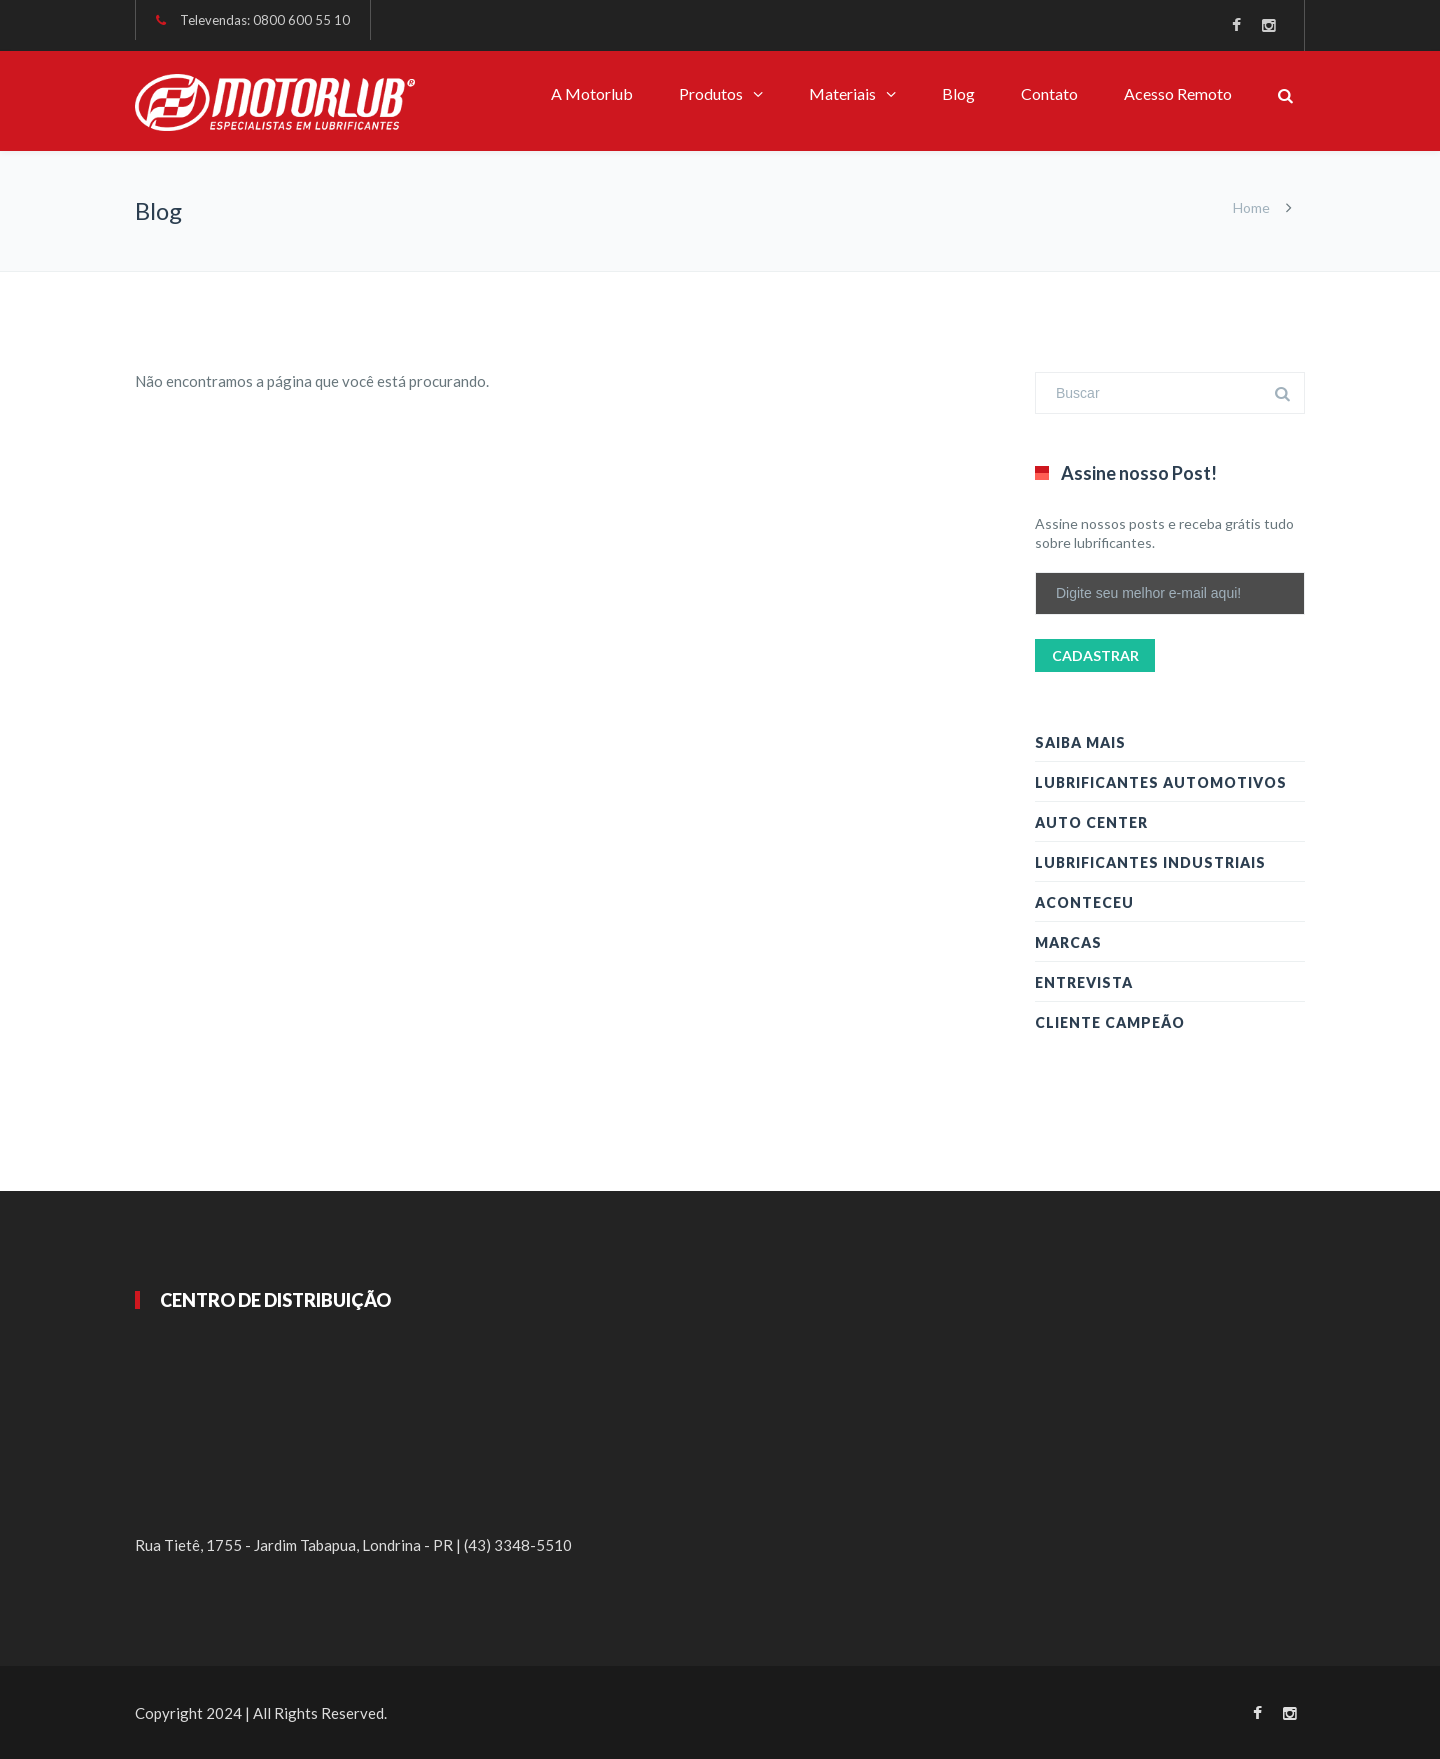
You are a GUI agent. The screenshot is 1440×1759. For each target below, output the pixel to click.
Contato (1049, 93)
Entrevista (1084, 982)
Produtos (711, 93)
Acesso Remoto (1178, 93)
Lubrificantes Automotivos (1161, 782)
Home (1251, 207)
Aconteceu (1084, 902)
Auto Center (1091, 822)
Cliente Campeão (1110, 1022)
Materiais (842, 93)
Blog (958, 93)
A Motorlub (592, 93)
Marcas (1068, 942)
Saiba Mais (1080, 742)
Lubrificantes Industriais (1150, 862)
